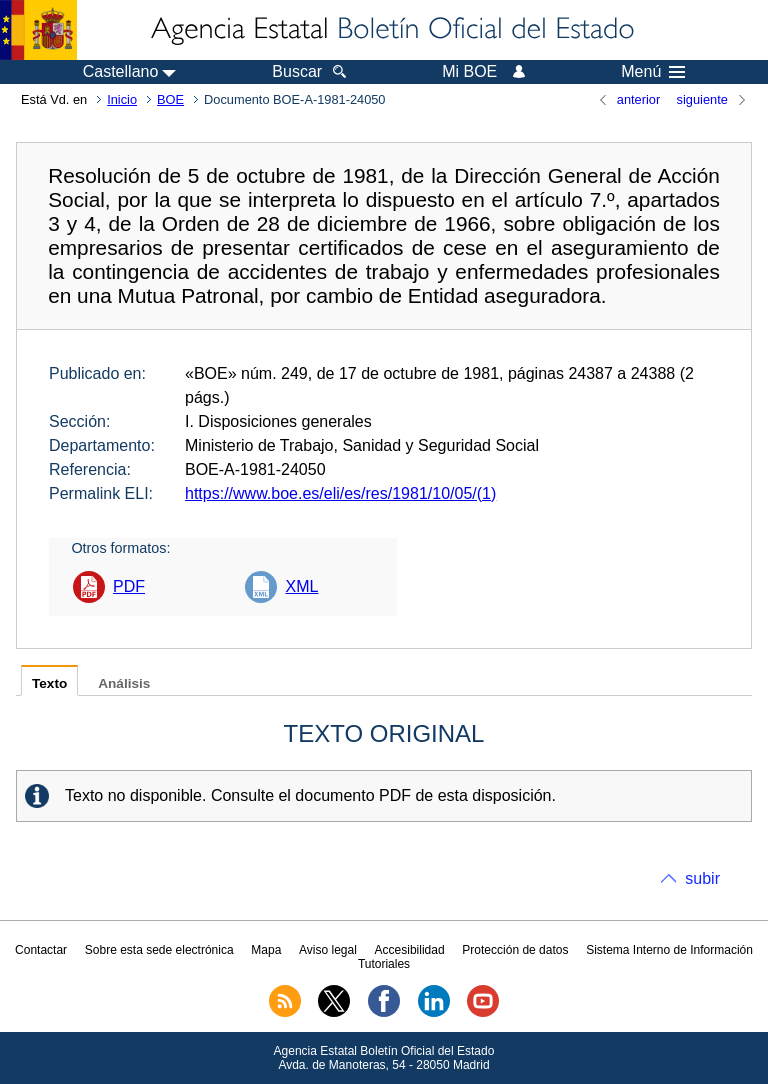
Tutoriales (384, 964)
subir (702, 878)
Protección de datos (515, 950)
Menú (653, 72)
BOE (170, 99)
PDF (129, 586)
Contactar (41, 950)
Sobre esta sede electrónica (159, 950)
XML (301, 586)
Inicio (122, 99)
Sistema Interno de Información (669, 950)
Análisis (124, 683)
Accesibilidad (410, 950)
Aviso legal (328, 950)
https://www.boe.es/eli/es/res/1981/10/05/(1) (340, 493)
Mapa (266, 950)
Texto (49, 683)
